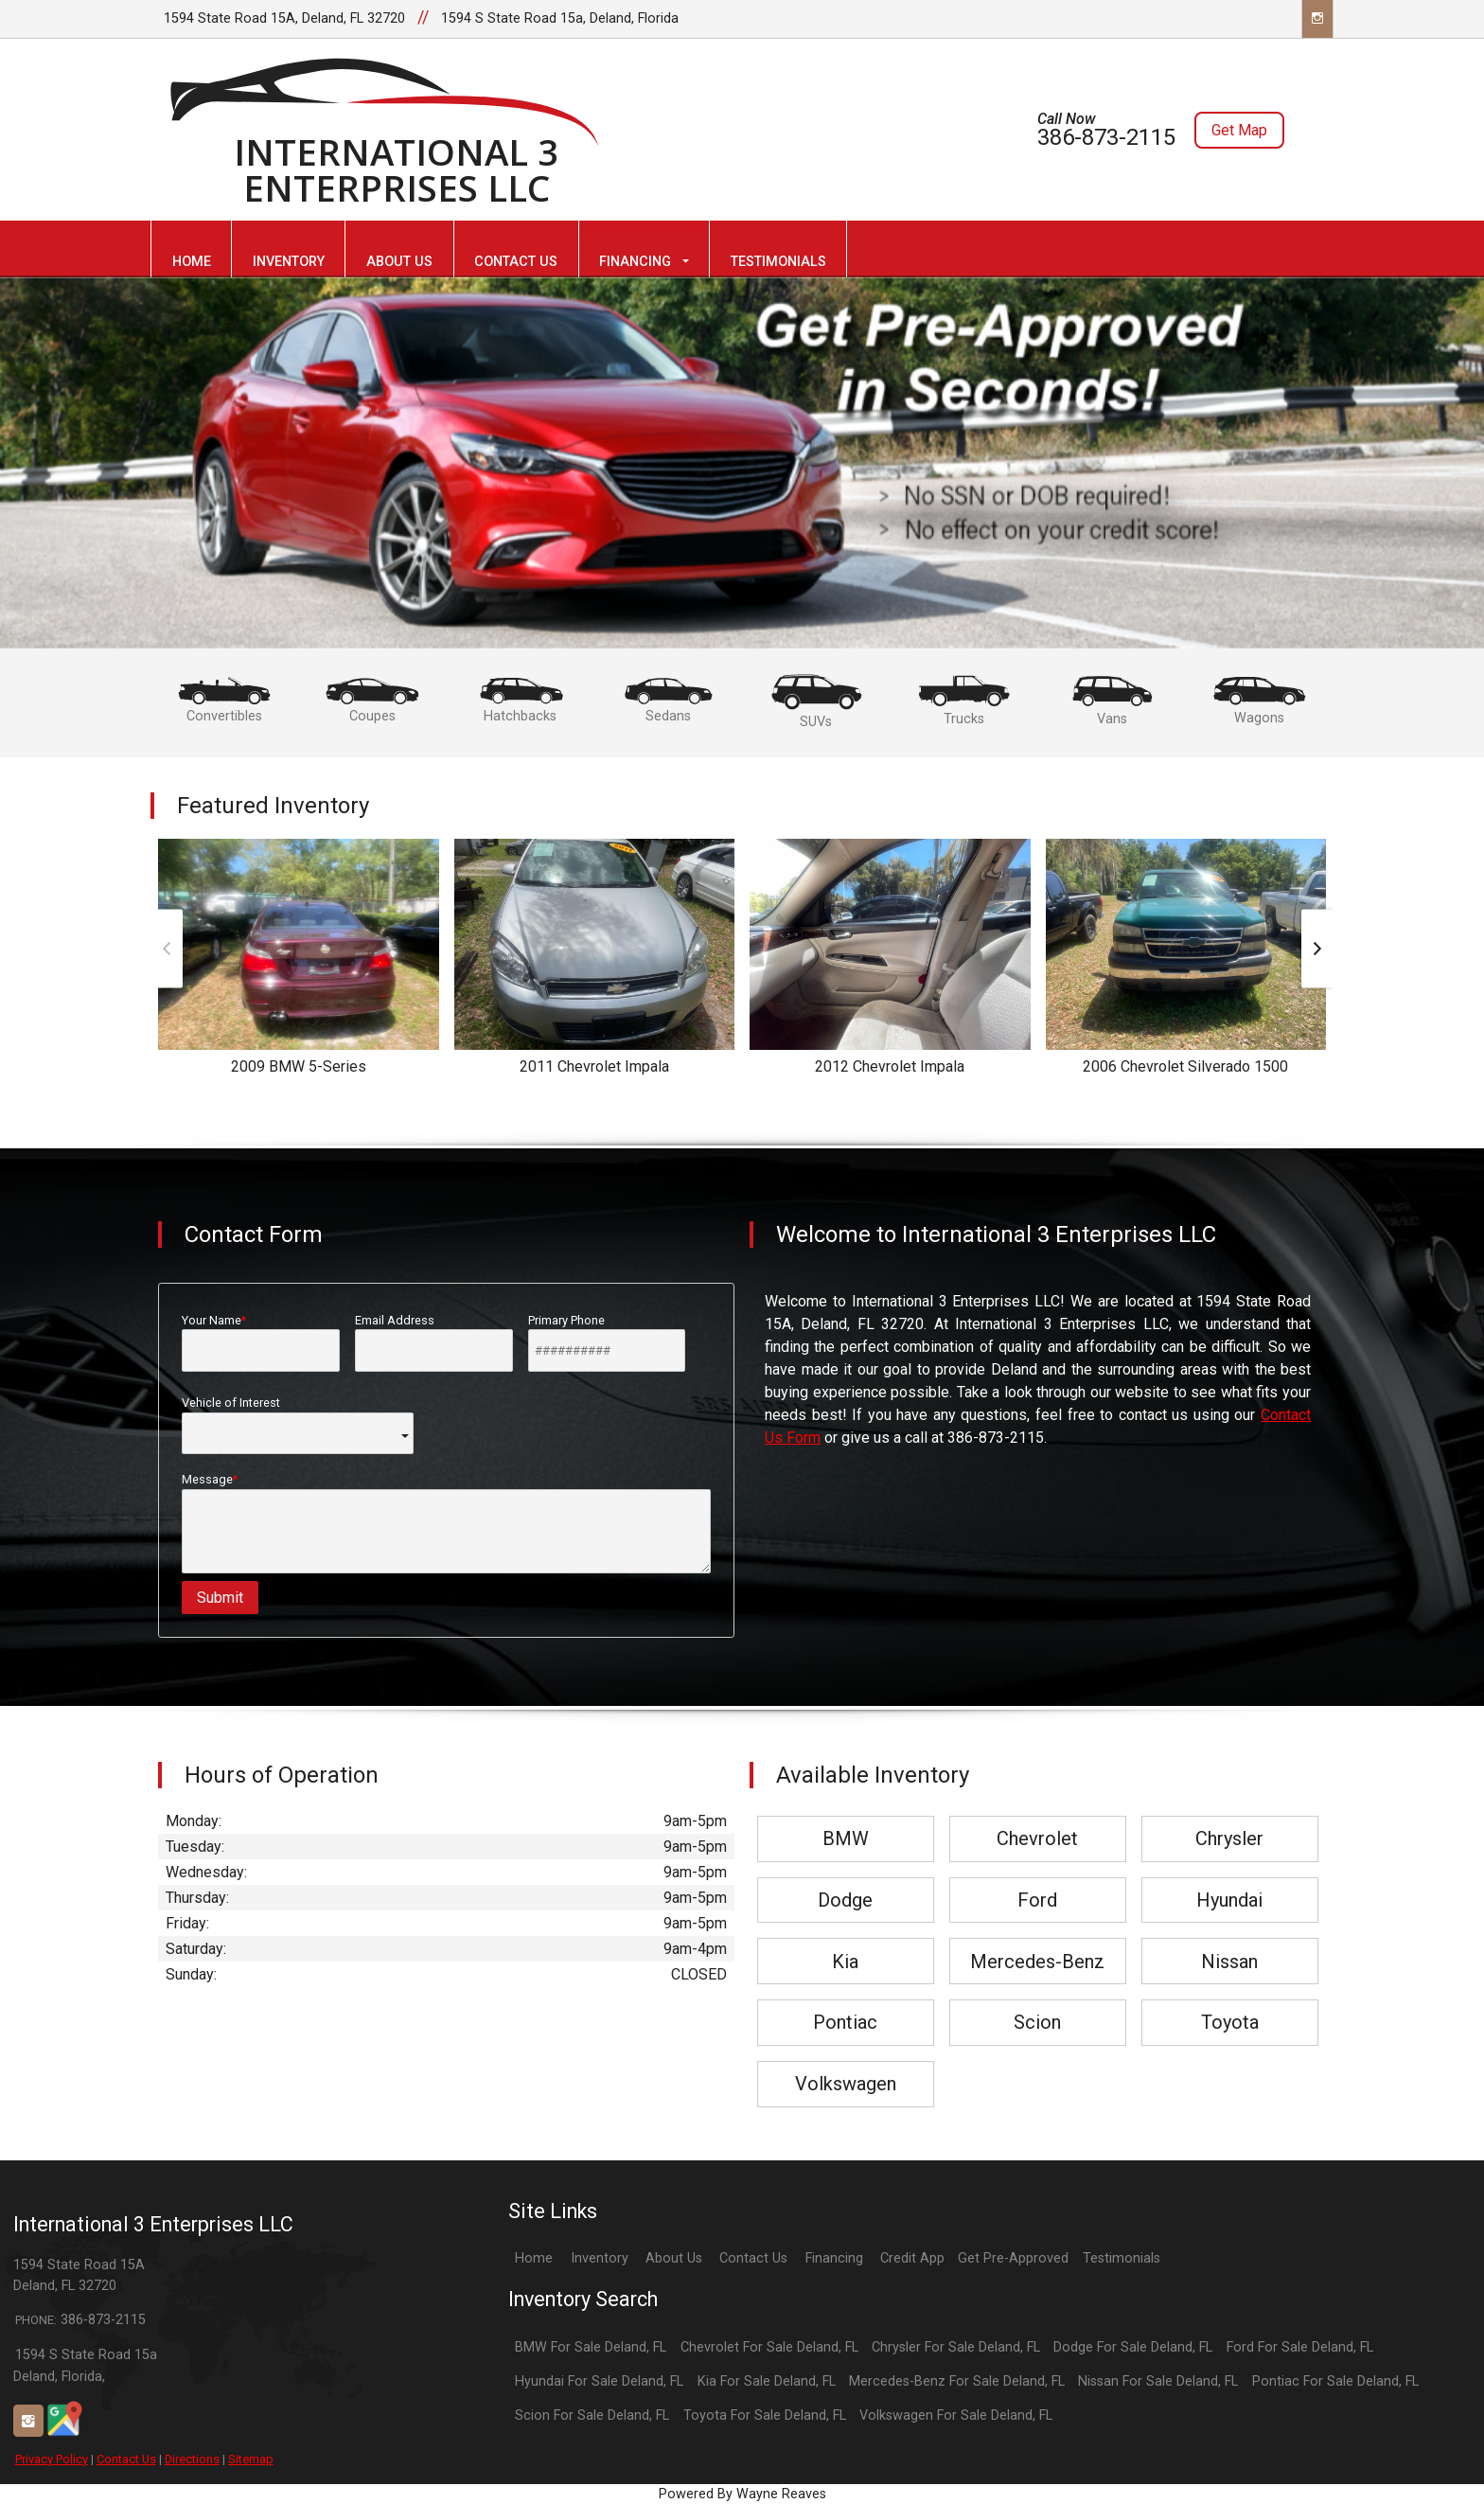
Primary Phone (607, 1342)
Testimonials (1121, 2258)
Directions (192, 2459)
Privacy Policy (51, 2459)
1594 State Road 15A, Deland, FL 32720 (284, 18)
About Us (673, 2258)
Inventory (599, 2258)
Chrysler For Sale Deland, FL (956, 2347)
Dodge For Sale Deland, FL (1132, 2347)
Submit (220, 1598)
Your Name (261, 1342)
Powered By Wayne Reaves (742, 2494)
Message (446, 1522)
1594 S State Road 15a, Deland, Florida (560, 18)
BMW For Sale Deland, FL (590, 2347)
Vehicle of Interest (298, 1424)
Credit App (912, 2258)
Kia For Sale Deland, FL (767, 2381)
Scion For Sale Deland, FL (592, 2415)
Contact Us (126, 2459)
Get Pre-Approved (1013, 2258)
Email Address (434, 1342)
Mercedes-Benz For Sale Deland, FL (957, 2381)
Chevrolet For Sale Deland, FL (769, 2347)
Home (534, 2258)
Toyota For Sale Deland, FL (764, 2415)
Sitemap (251, 2459)
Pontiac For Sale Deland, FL (1335, 2381)
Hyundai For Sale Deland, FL (599, 2381)
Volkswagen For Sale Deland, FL (955, 2415)
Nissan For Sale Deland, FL (1158, 2381)
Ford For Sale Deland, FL (1300, 2347)
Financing (834, 2258)
